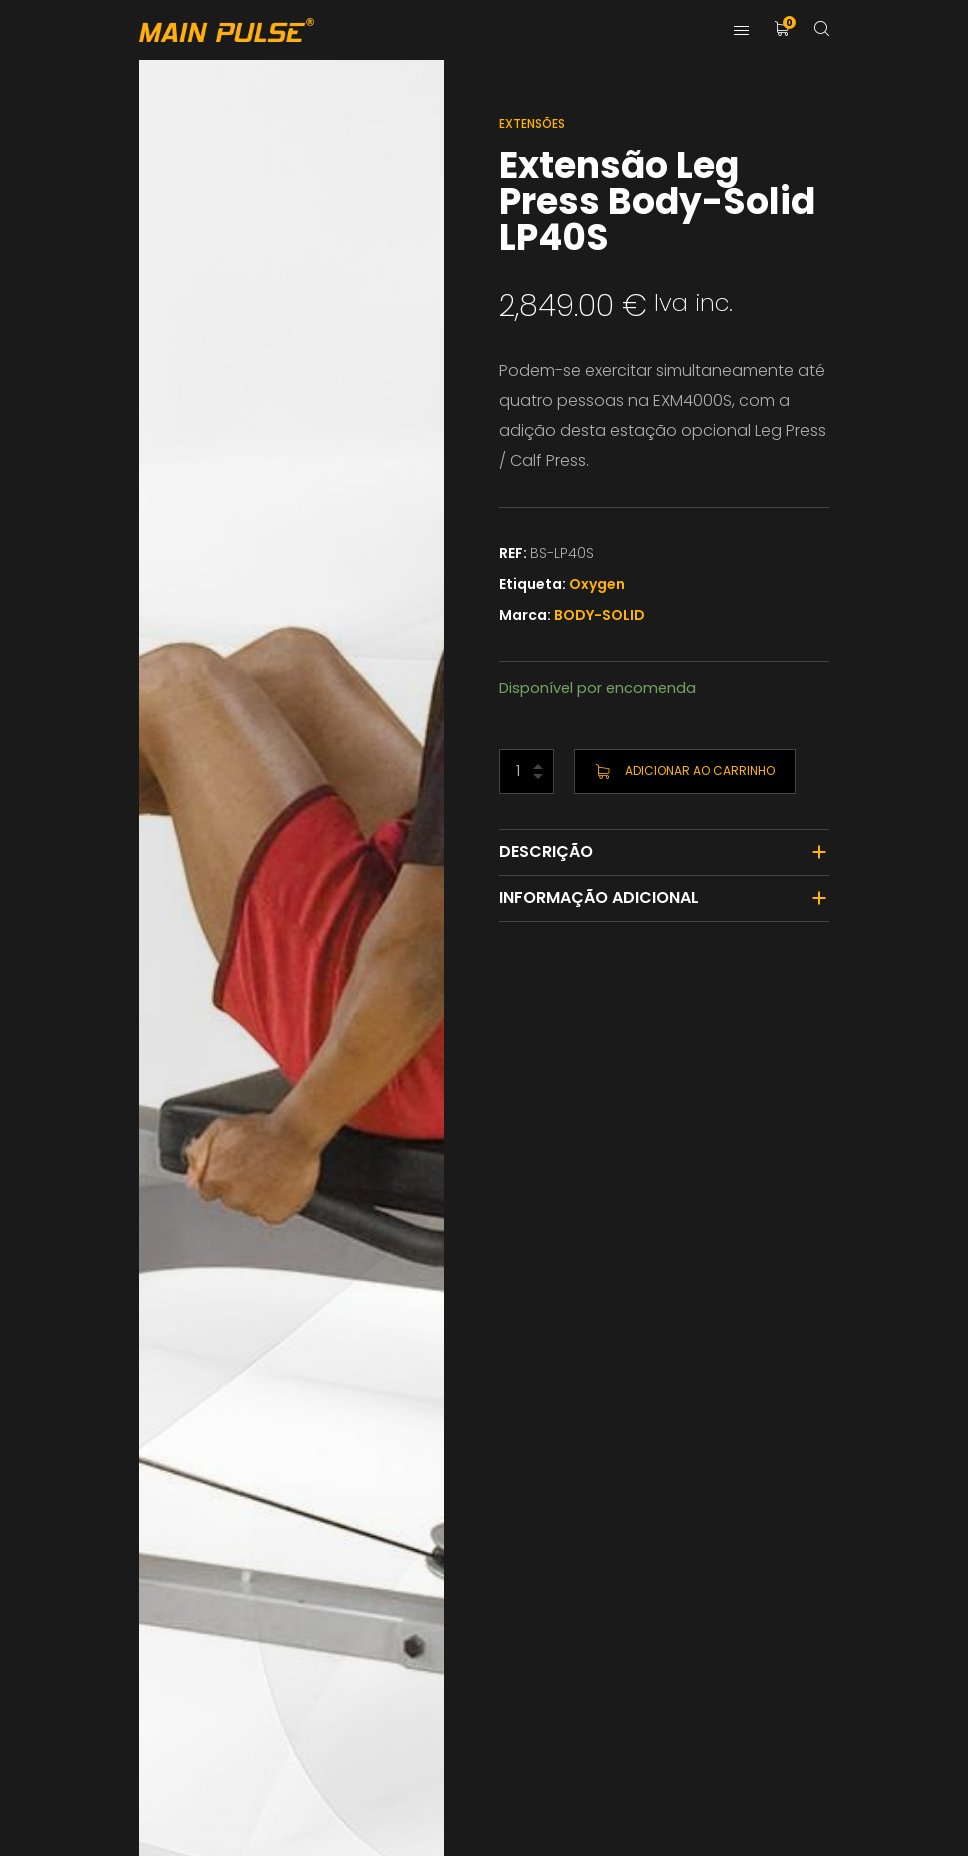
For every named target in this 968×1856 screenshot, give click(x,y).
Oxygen (597, 584)
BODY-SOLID (599, 615)
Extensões (532, 123)
